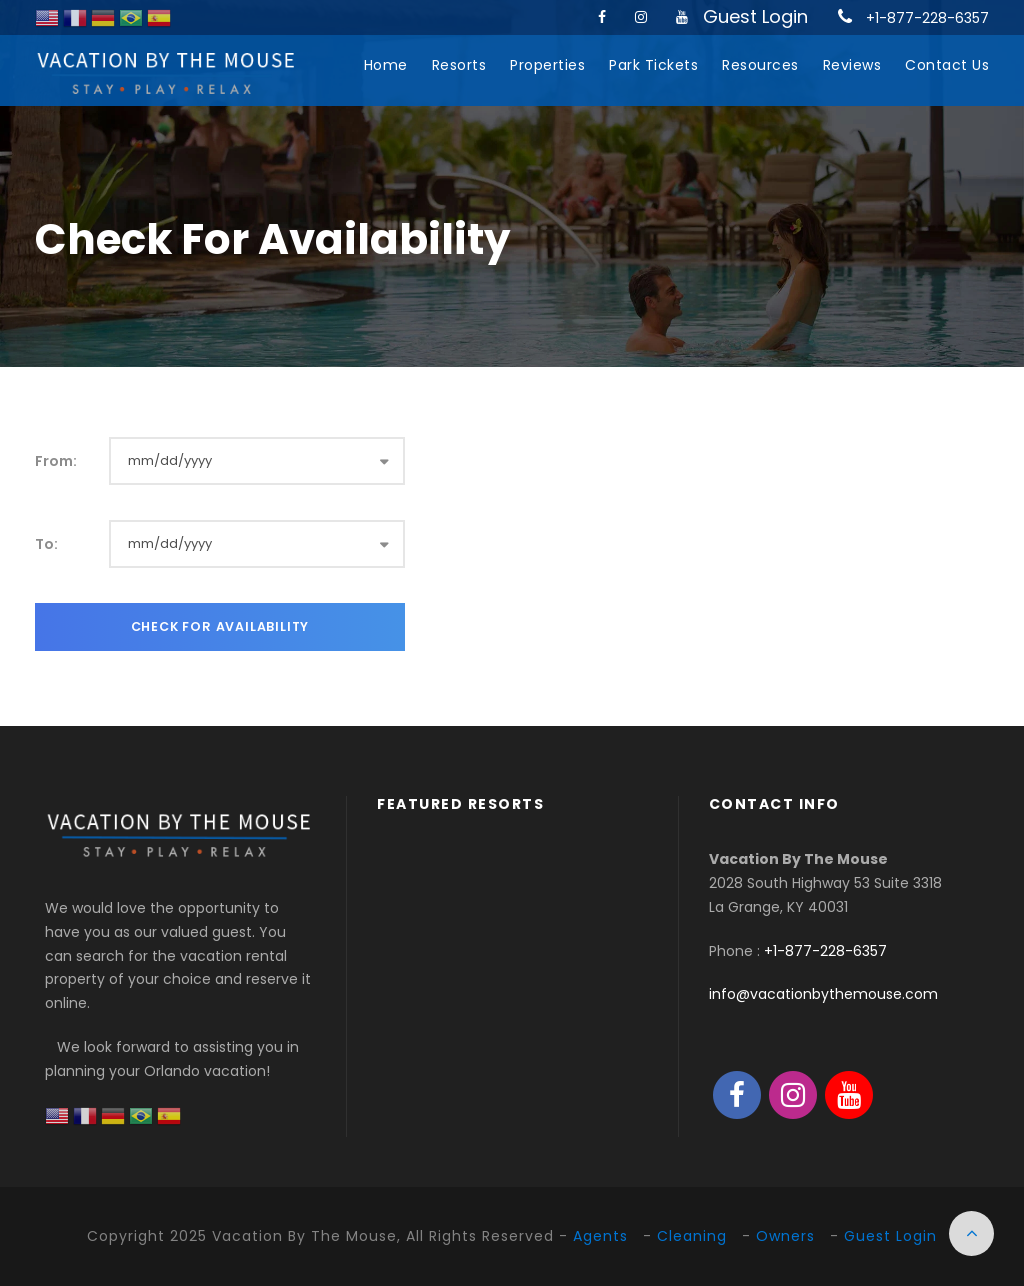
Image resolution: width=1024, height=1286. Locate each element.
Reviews (852, 65)
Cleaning (692, 1236)
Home (386, 65)
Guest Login (755, 16)
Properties (547, 65)
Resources (760, 65)
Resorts (459, 65)
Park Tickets (653, 65)
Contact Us (947, 65)
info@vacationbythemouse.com (823, 994)
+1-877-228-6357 (927, 18)
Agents (600, 1236)
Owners (785, 1236)
